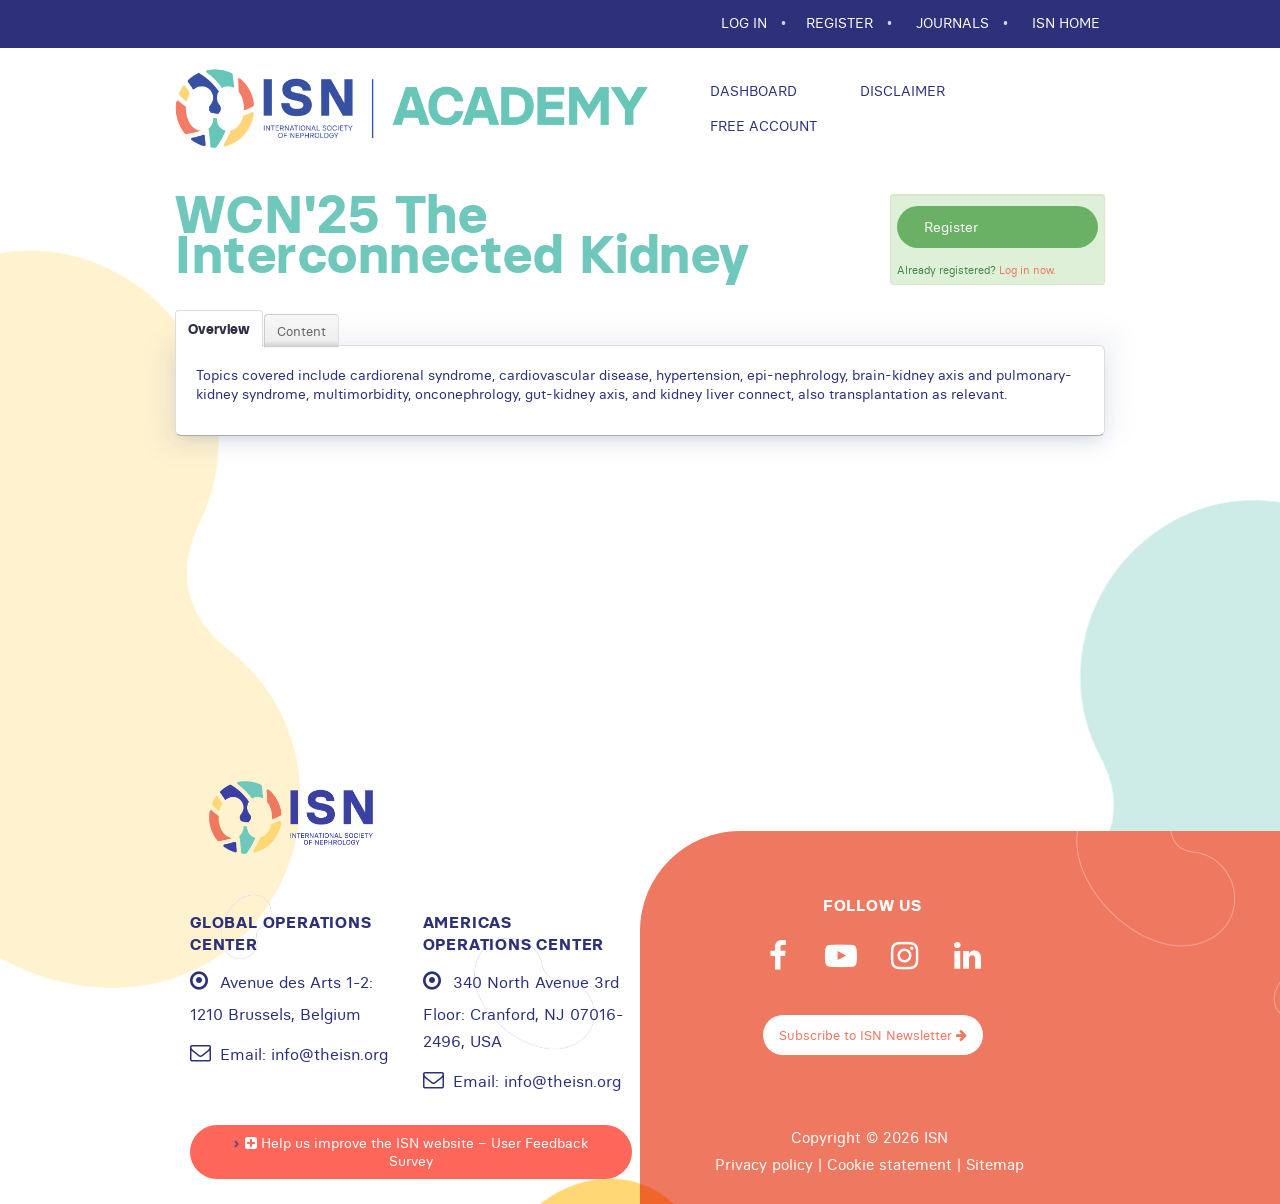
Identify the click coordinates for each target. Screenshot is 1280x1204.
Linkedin (967, 956)
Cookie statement (889, 1165)
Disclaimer (900, 91)
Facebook (778, 956)
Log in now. (1027, 270)
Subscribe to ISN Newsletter (873, 1035)
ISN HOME (1066, 23)
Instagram (904, 956)
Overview (219, 329)
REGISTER (841, 23)
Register (951, 227)
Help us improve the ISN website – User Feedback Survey (416, 1152)
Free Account (761, 126)
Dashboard (751, 91)
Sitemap (995, 1165)
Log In (746, 23)
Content (301, 331)
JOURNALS (954, 23)
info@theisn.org (329, 1054)
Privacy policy (764, 1165)
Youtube (841, 956)
